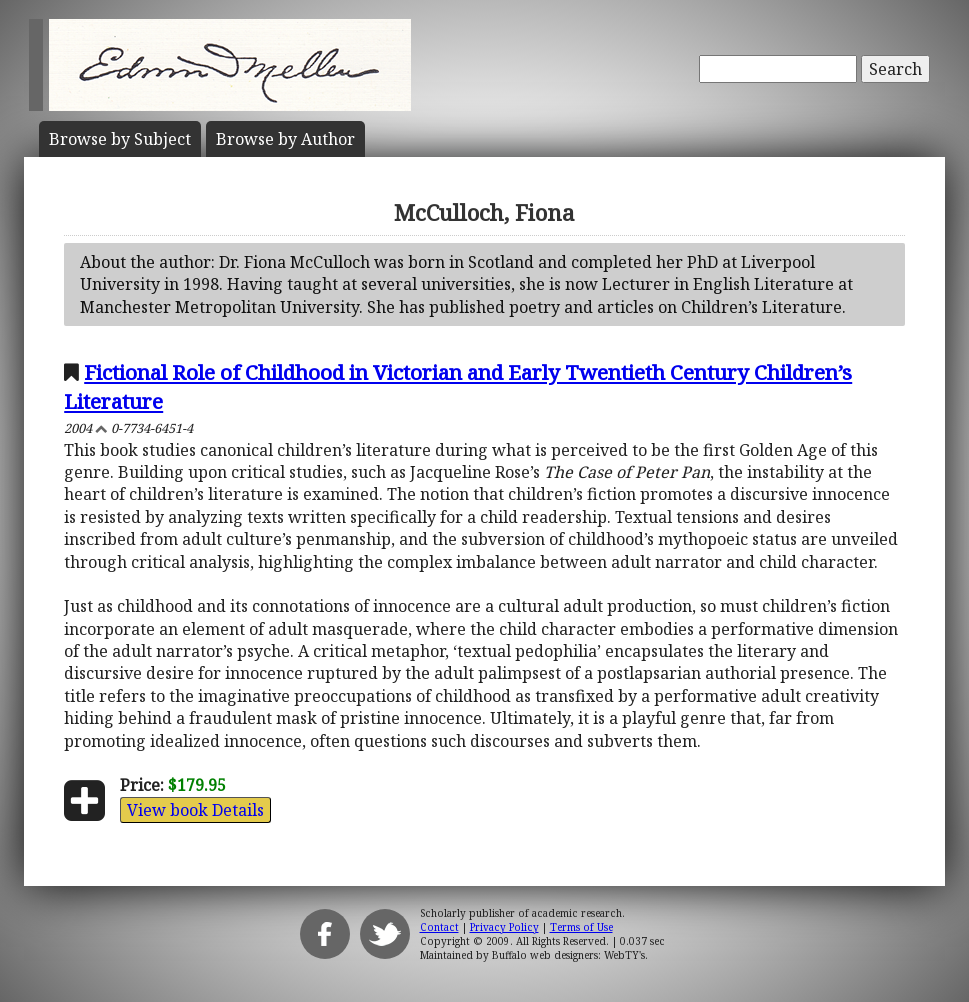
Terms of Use (581, 927)
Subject (120, 139)
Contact (439, 927)
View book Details (195, 810)
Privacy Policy (504, 927)
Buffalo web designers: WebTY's (568, 955)
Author (285, 139)
